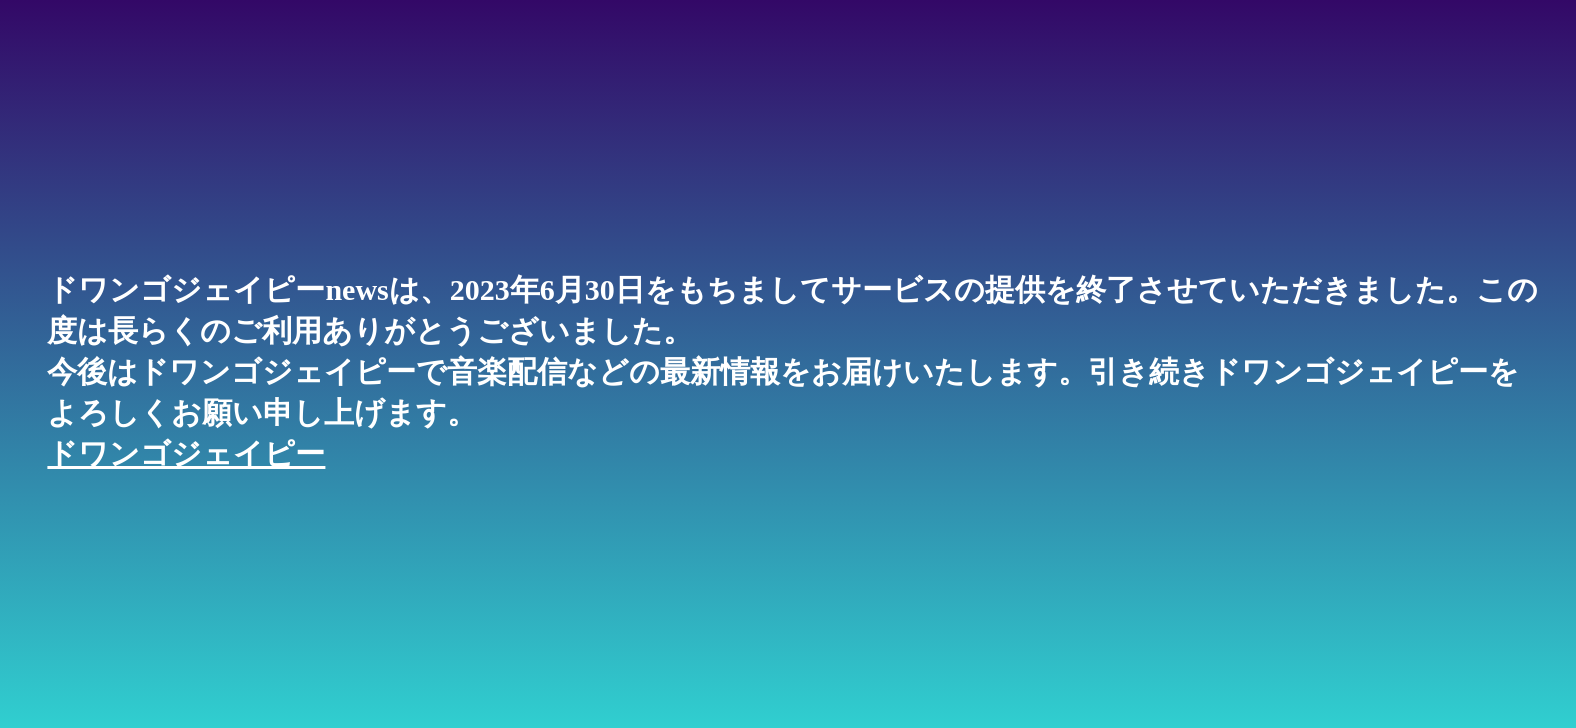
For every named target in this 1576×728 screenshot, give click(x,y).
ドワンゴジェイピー (186, 453)
